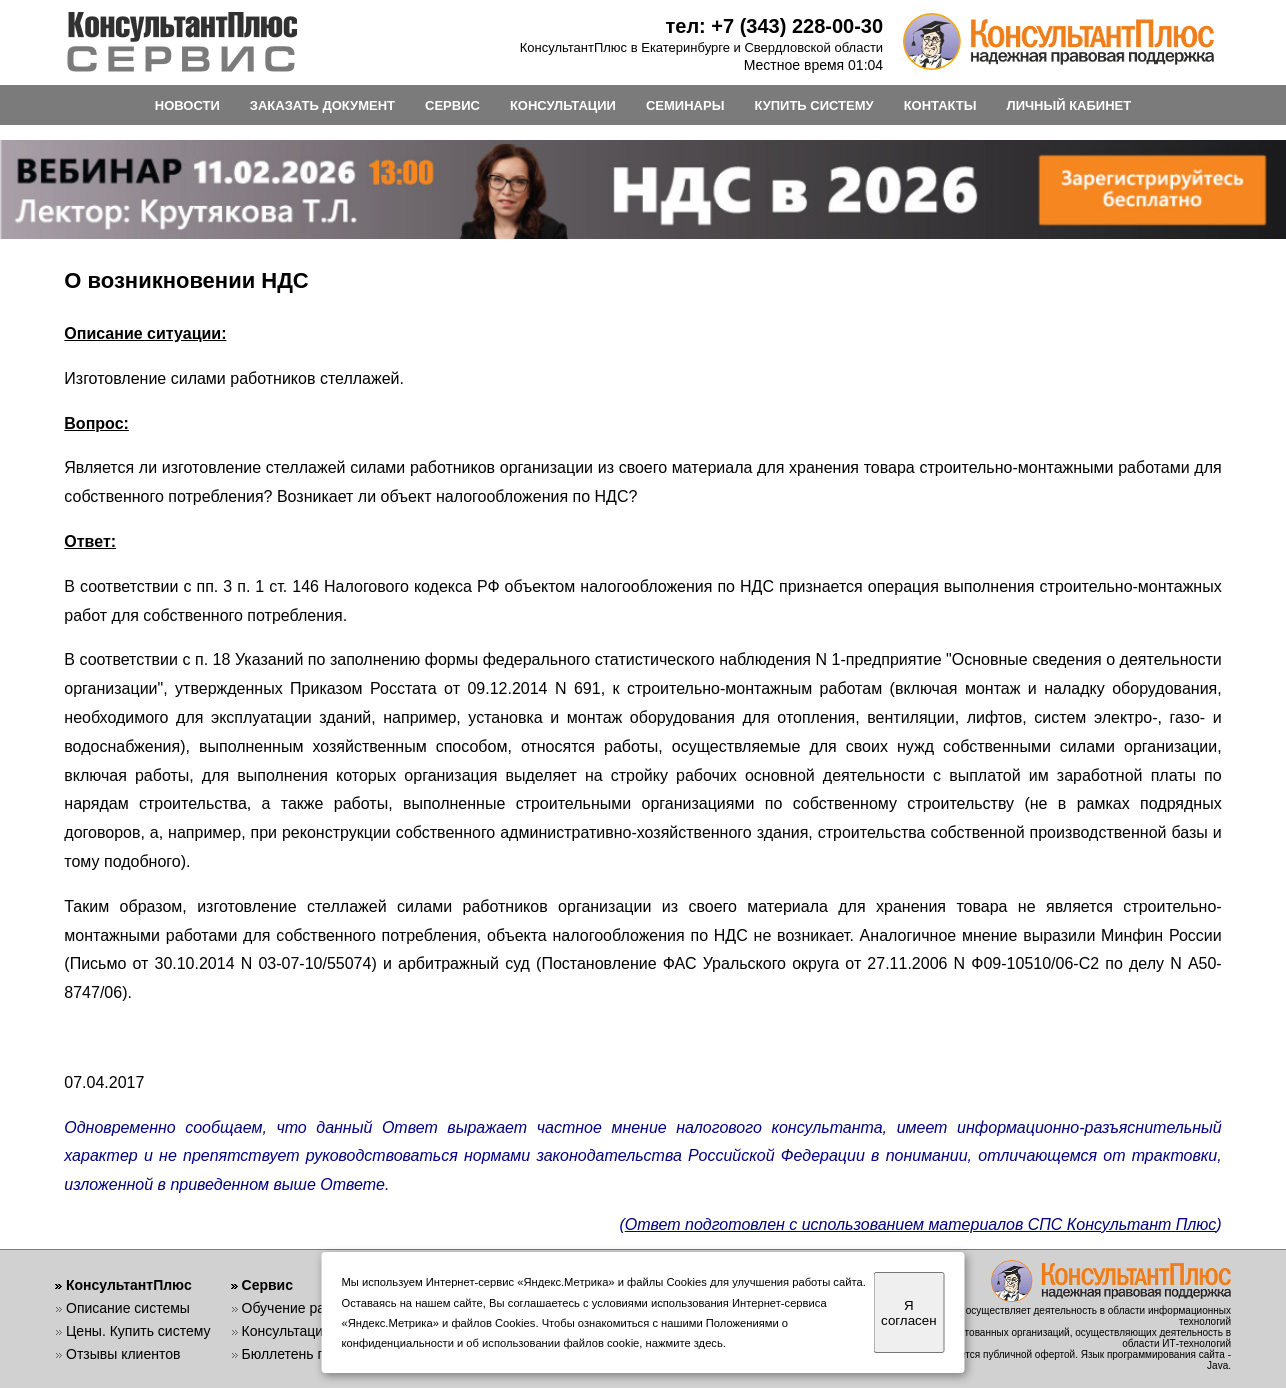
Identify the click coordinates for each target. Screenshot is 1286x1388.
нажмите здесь (684, 1343)
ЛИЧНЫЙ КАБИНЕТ (1069, 105)
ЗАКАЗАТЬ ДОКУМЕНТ (322, 105)
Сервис (267, 1285)
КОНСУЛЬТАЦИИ (563, 105)
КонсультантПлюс (129, 1285)
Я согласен (908, 1313)
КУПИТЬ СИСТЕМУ (813, 105)
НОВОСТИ (187, 105)
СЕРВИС (452, 105)
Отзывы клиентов (123, 1354)
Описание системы (128, 1308)
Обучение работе (298, 1308)
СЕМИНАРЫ (685, 105)
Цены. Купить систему (138, 1331)
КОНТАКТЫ (940, 105)
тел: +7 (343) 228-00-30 (774, 26)
